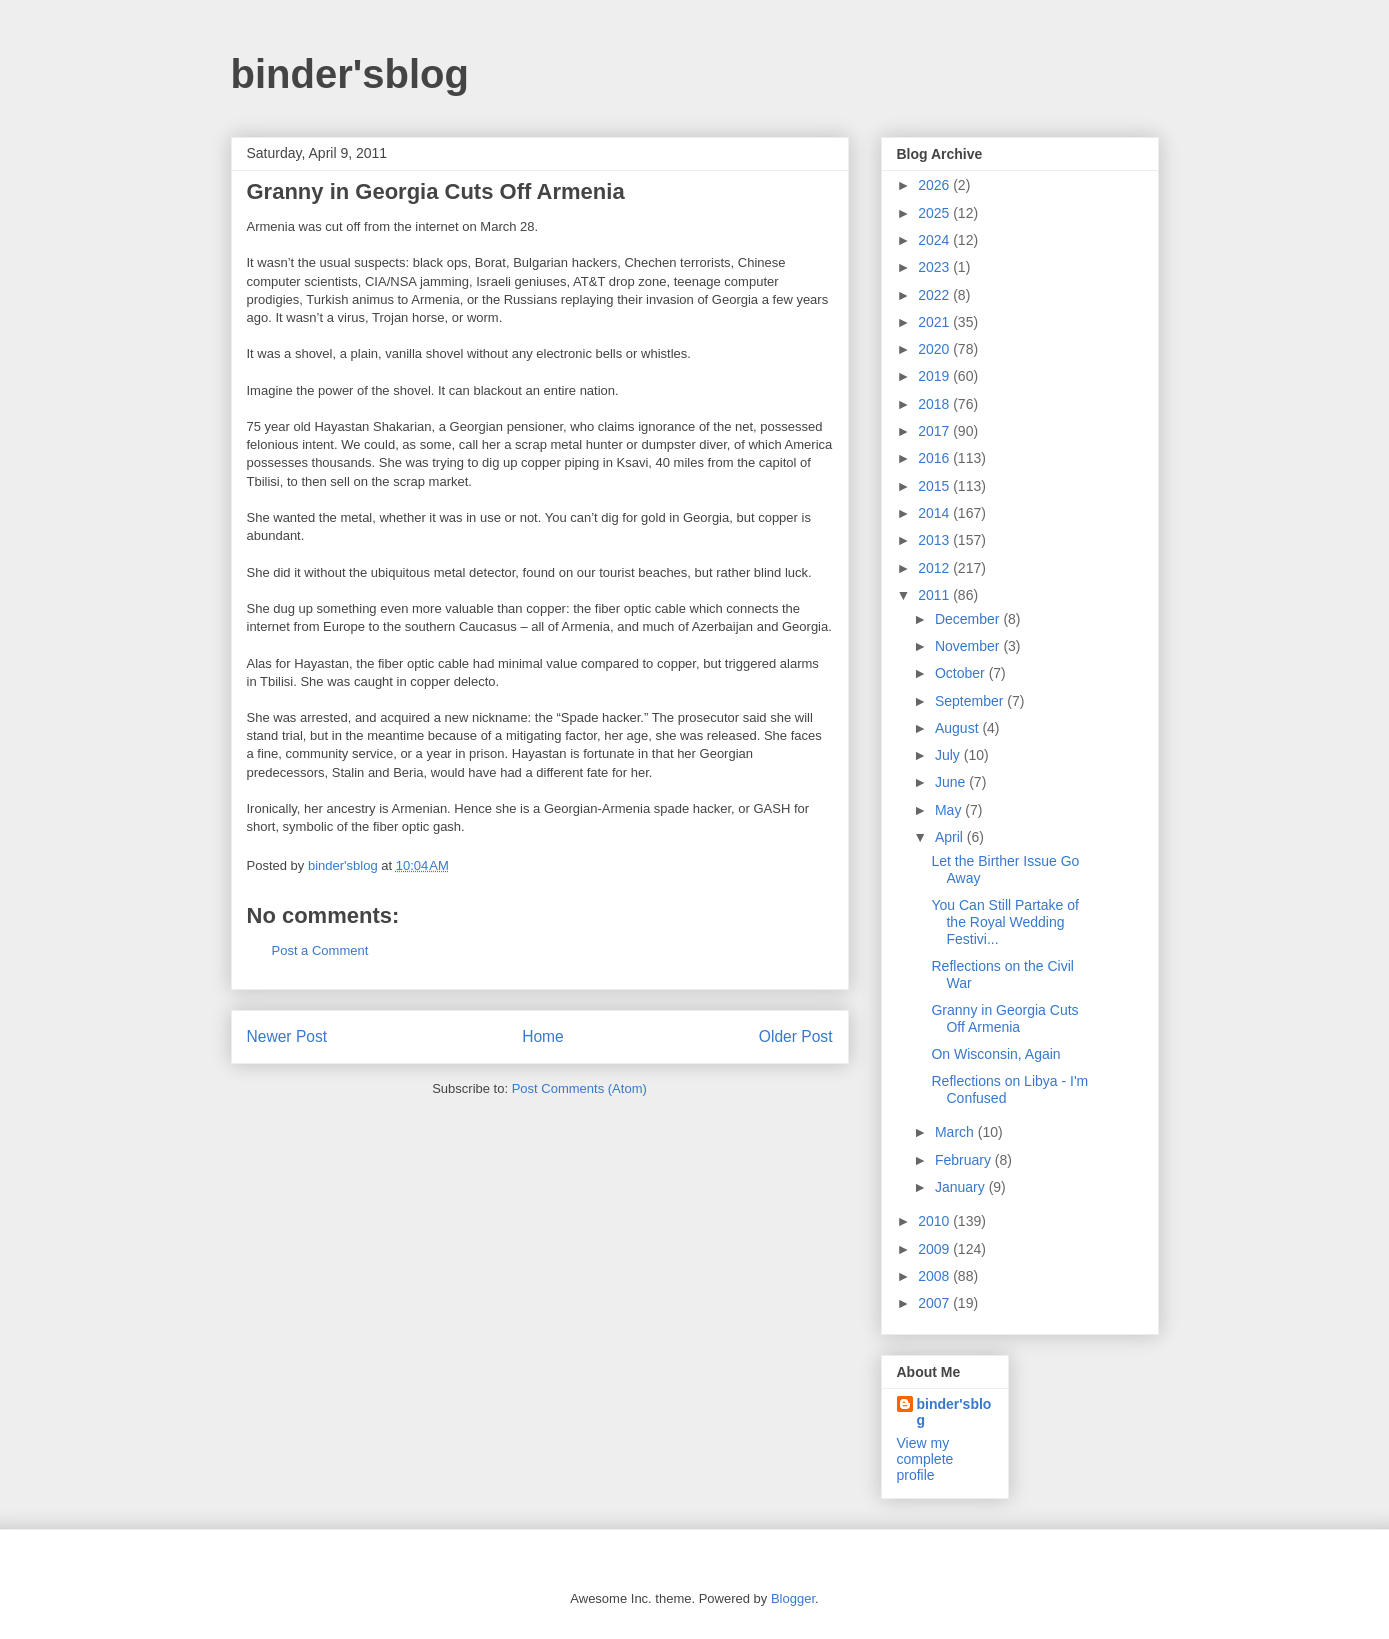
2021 (935, 322)
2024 (935, 240)
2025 (935, 213)
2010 (935, 1221)
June (952, 782)
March (956, 1132)
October (962, 673)
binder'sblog (350, 74)
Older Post (796, 1036)
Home (543, 1036)
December (969, 619)
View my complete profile (925, 1459)
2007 (935, 1303)
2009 (935, 1249)
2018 (935, 404)
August (958, 728)
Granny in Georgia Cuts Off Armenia (1004, 1018)
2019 (935, 376)
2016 (935, 458)
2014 (935, 513)
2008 (935, 1276)
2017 (935, 431)
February (965, 1160)
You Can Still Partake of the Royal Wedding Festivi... (1004, 922)
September (971, 701)
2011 (935, 595)
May (950, 810)
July (949, 755)
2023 (935, 267)
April (951, 837)
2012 (935, 568)
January (962, 1187)
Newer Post (287, 1036)
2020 (935, 349)
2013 (935, 540)
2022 (935, 295)
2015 (935, 486)
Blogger (793, 1598)
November (969, 646)
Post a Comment (320, 950)
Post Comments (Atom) (579, 1088)
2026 (935, 185)
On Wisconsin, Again (995, 1054)
